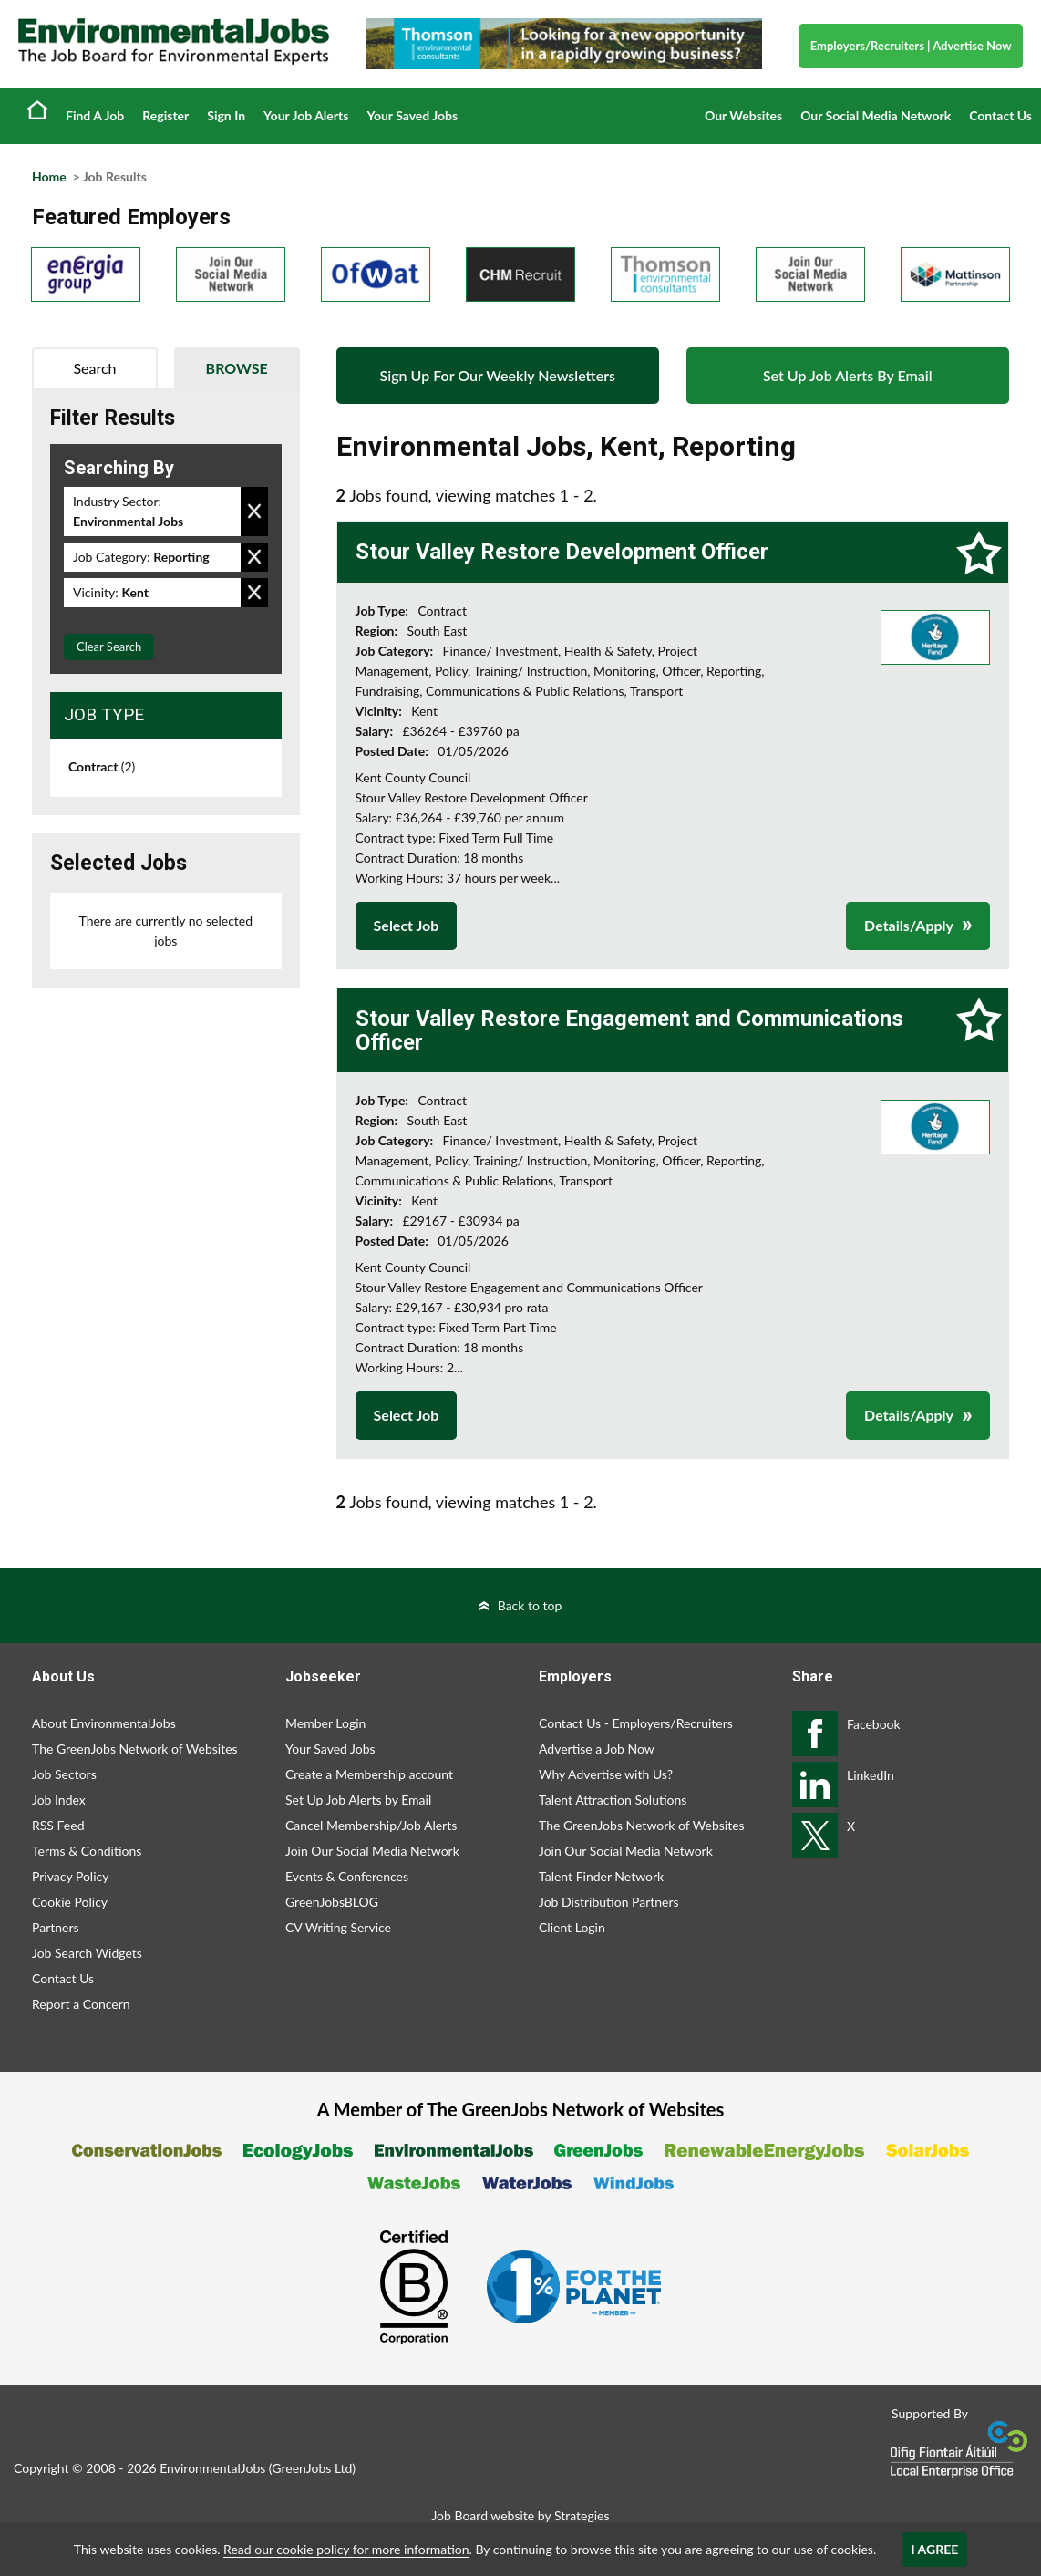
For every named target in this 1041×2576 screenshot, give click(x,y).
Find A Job (95, 115)
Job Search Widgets (87, 1952)
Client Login (572, 1927)
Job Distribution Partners (609, 1901)
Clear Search (109, 646)
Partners (55, 1927)
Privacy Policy (70, 1876)
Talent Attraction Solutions (612, 1799)
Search (94, 368)
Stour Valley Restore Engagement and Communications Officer (629, 1030)
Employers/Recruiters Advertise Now (911, 45)
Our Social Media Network (875, 115)
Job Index (59, 1799)
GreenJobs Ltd (312, 2468)
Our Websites (743, 115)
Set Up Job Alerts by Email (358, 1799)
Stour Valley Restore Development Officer (562, 551)
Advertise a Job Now (596, 1748)
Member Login (325, 1723)
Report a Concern (81, 2004)
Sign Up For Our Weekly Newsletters (497, 375)
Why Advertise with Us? (606, 1774)
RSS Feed (58, 1825)
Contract (101, 766)
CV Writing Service (338, 1927)
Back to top (530, 1605)
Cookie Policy (70, 1901)
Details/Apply (908, 925)
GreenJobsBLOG (331, 1901)
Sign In (226, 115)
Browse (237, 368)
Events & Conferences (346, 1876)
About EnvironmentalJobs (104, 1723)
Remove (254, 511)
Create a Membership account (369, 1774)
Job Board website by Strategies (520, 2515)
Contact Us (1000, 115)
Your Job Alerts (305, 115)
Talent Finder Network (601, 1876)
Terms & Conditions (86, 1850)
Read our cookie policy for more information (346, 2549)
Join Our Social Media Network (372, 1850)
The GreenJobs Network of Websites (135, 1748)
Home (37, 110)
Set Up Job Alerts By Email (848, 375)
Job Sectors (64, 1774)
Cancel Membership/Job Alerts (371, 1825)
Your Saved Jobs (412, 115)
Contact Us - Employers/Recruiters (636, 1723)
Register (165, 115)
